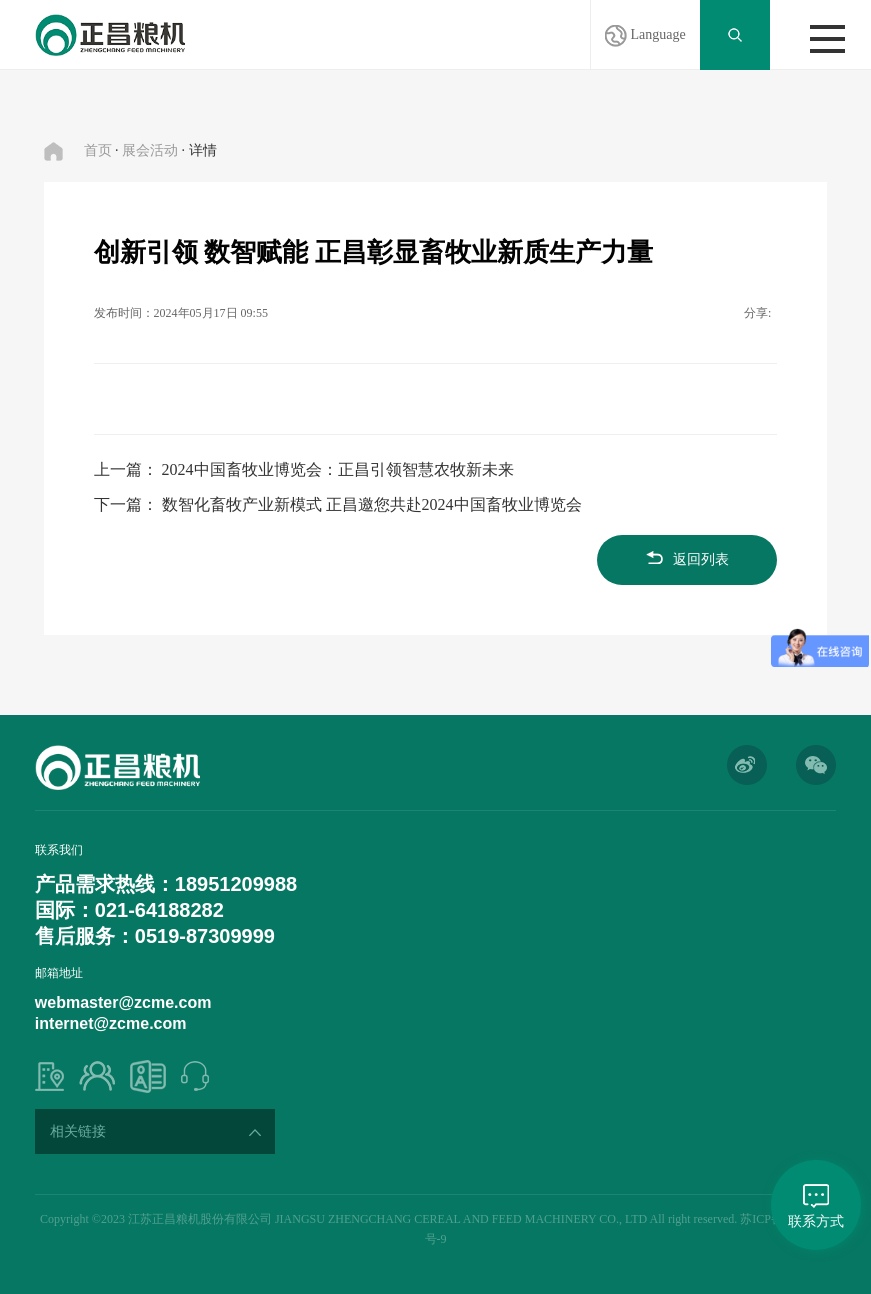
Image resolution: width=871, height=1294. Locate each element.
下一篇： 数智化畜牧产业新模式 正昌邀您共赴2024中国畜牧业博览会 (338, 504)
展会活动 (150, 150)
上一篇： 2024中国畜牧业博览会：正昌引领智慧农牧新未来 (304, 469)
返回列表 (687, 559)
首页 (98, 150)
